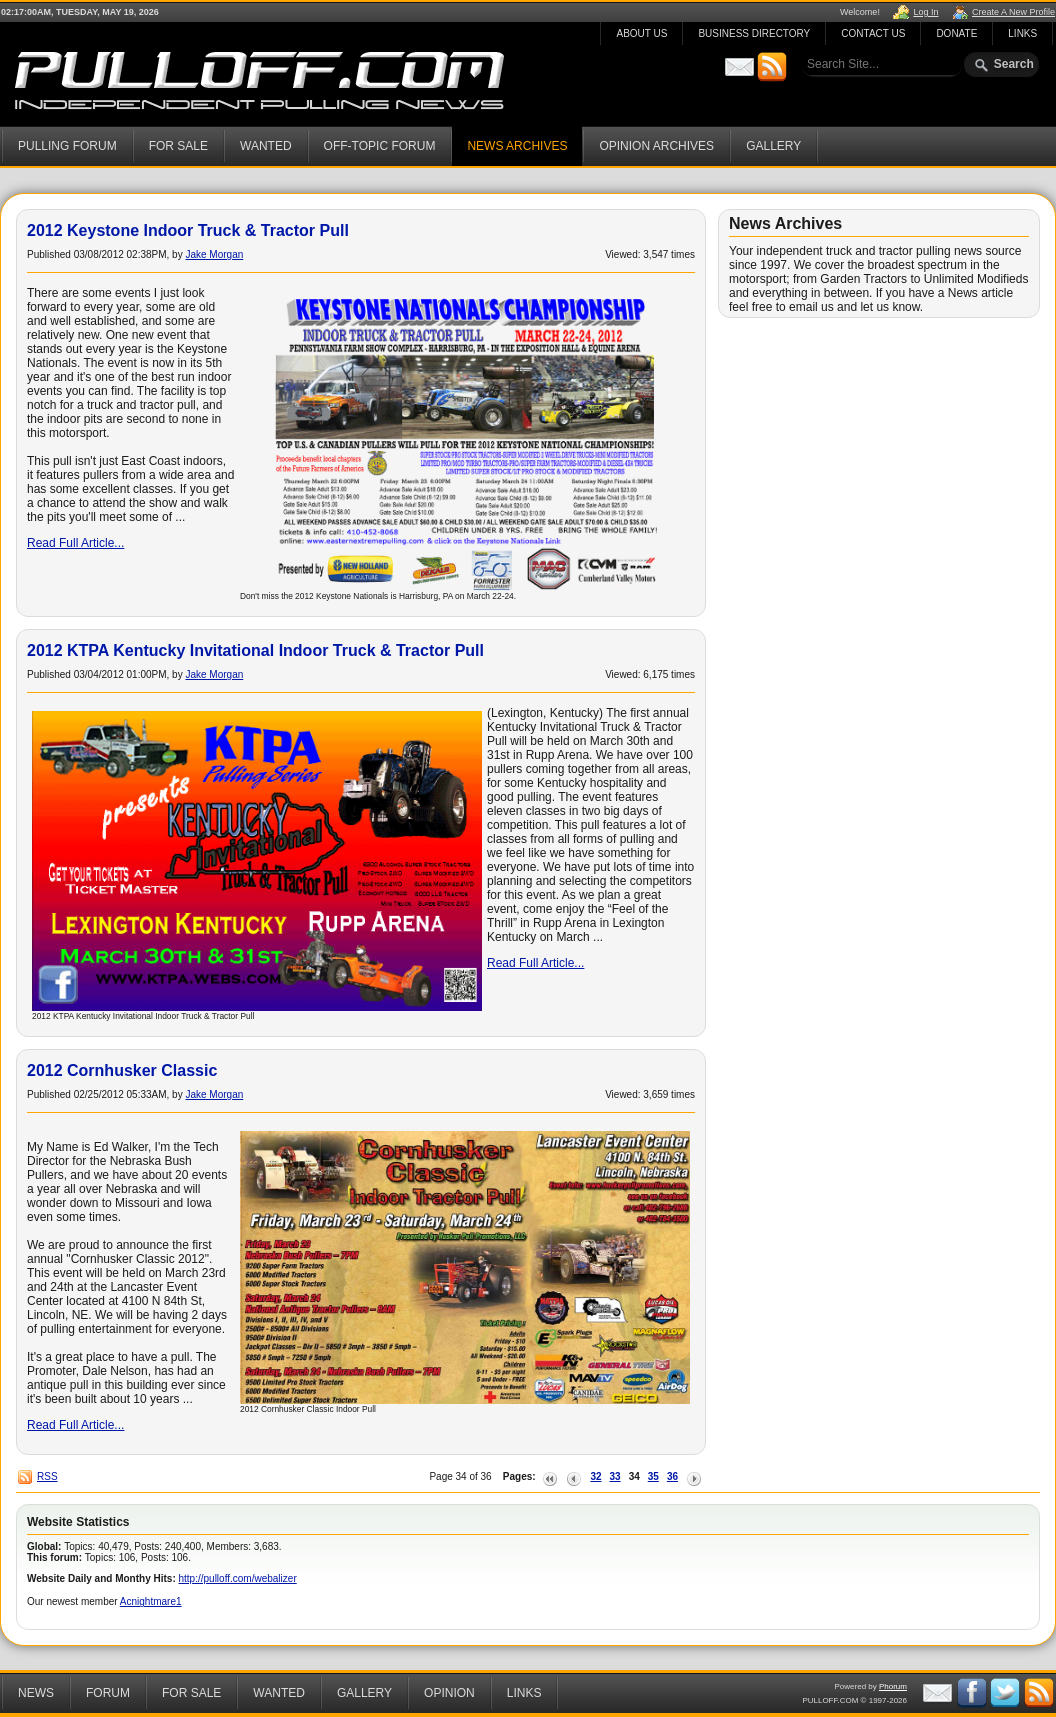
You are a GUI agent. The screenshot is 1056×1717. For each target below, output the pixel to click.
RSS (47, 1476)
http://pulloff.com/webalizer (238, 1578)
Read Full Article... (75, 543)
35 (653, 1476)
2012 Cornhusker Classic (122, 1070)
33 (615, 1476)
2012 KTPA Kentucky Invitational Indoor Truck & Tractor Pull (255, 650)
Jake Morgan (214, 254)
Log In (925, 12)
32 (595, 1476)
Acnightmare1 (151, 1601)
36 (672, 1476)
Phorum (893, 1686)
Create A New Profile (1013, 12)
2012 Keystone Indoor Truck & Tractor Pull (188, 230)
